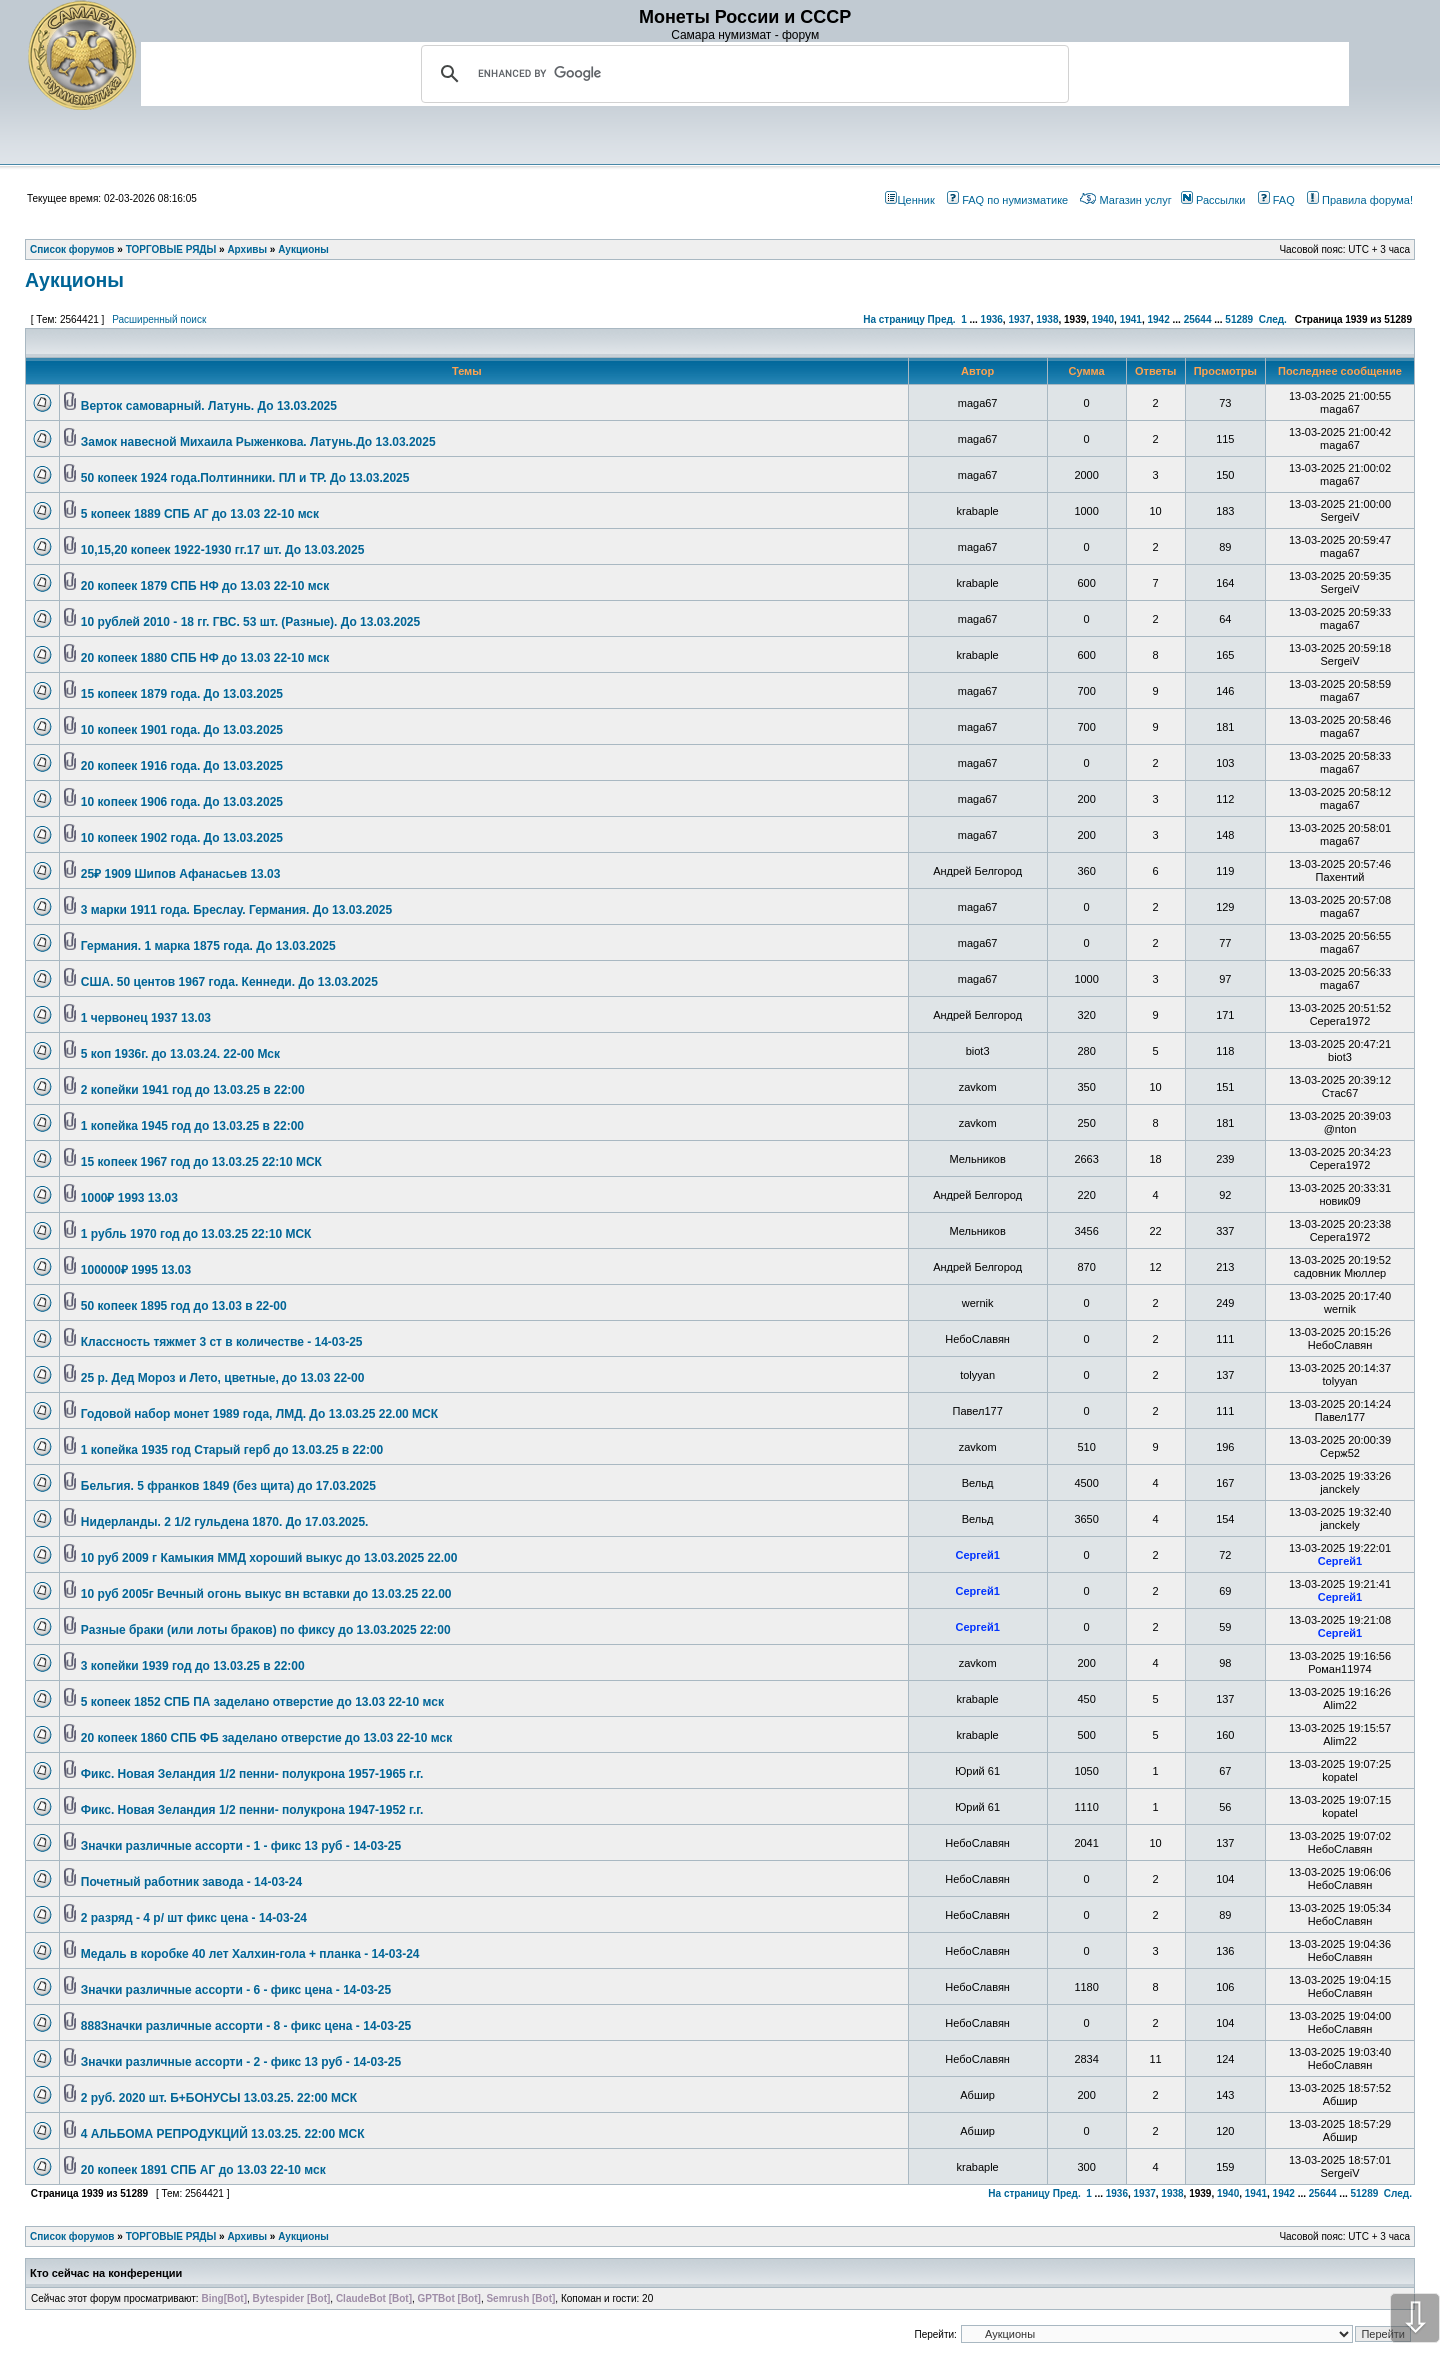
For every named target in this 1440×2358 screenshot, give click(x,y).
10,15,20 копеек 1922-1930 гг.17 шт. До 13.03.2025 (223, 550)
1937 (1019, 319)
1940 (1103, 319)
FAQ (1276, 200)
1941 (1131, 319)
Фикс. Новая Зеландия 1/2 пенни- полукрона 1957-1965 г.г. (252, 1774)
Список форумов (72, 2236)
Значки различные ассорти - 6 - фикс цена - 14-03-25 (236, 1990)
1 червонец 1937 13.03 (146, 1018)
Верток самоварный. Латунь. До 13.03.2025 (209, 406)
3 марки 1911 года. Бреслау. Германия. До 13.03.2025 (236, 910)
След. (1273, 319)
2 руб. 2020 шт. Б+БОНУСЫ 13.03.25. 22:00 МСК (219, 2098)
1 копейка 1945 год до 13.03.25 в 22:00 (192, 1126)
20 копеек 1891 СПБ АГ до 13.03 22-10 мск (203, 2170)
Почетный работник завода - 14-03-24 (191, 1882)
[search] (742, 74)
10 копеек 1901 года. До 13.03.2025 (182, 730)
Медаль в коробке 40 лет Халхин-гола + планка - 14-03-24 (250, 1954)
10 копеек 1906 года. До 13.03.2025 (182, 802)
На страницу (894, 319)
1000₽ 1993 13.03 (129, 1198)
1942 (1158, 319)
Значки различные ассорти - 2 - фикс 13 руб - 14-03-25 (241, 2062)
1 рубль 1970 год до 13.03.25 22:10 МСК (196, 1234)
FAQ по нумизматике (1007, 200)
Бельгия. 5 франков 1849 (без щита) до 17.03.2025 (228, 1486)
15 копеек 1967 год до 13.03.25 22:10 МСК (201, 1162)
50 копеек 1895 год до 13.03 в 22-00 (184, 1306)
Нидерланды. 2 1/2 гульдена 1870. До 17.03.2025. (225, 1522)
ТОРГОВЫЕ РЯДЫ (171, 2236)
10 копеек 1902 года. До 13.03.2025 (182, 838)
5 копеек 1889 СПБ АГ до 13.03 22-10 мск (200, 514)
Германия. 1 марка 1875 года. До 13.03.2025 (208, 946)
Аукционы (74, 280)
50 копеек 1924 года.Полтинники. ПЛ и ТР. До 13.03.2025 (245, 478)
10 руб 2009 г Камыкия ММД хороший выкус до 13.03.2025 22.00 (269, 1558)
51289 (1239, 319)
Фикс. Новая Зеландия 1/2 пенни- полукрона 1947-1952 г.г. (252, 1810)
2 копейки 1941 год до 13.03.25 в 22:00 (193, 1090)
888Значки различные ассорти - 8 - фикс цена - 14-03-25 (246, 2026)
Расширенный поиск (159, 319)
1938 (1047, 319)
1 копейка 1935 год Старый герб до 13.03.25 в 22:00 (232, 1450)
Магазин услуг (1125, 200)
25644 (1198, 319)
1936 (992, 319)
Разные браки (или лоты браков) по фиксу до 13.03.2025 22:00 (266, 1630)
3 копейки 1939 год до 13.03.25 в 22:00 (193, 1666)
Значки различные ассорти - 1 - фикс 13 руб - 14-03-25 (241, 1846)
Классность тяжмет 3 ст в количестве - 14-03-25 (222, 1342)
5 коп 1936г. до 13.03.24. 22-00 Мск (180, 1054)
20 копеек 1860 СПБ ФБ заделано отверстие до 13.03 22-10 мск (266, 1738)
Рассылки (1213, 200)
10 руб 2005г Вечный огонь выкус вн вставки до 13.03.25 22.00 (266, 1594)
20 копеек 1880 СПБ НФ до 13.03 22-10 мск (205, 658)
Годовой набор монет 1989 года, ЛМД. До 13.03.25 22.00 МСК (259, 1414)
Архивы (247, 2236)
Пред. (942, 319)
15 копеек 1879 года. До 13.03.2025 (182, 694)
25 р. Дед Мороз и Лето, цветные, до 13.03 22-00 (223, 1378)
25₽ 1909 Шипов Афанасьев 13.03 (181, 874)
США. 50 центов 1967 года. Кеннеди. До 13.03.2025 (229, 982)
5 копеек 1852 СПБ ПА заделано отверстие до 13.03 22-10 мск (262, 1702)
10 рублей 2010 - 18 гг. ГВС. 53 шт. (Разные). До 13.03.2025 (250, 622)
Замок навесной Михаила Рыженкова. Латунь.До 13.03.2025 (258, 442)
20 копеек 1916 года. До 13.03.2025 (182, 766)
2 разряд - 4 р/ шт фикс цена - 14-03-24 (194, 1918)
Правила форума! (1360, 200)
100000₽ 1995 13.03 (136, 1270)
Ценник (909, 200)
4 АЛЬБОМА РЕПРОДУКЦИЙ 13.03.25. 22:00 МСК (223, 2134)
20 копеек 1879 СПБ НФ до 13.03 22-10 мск (205, 586)
